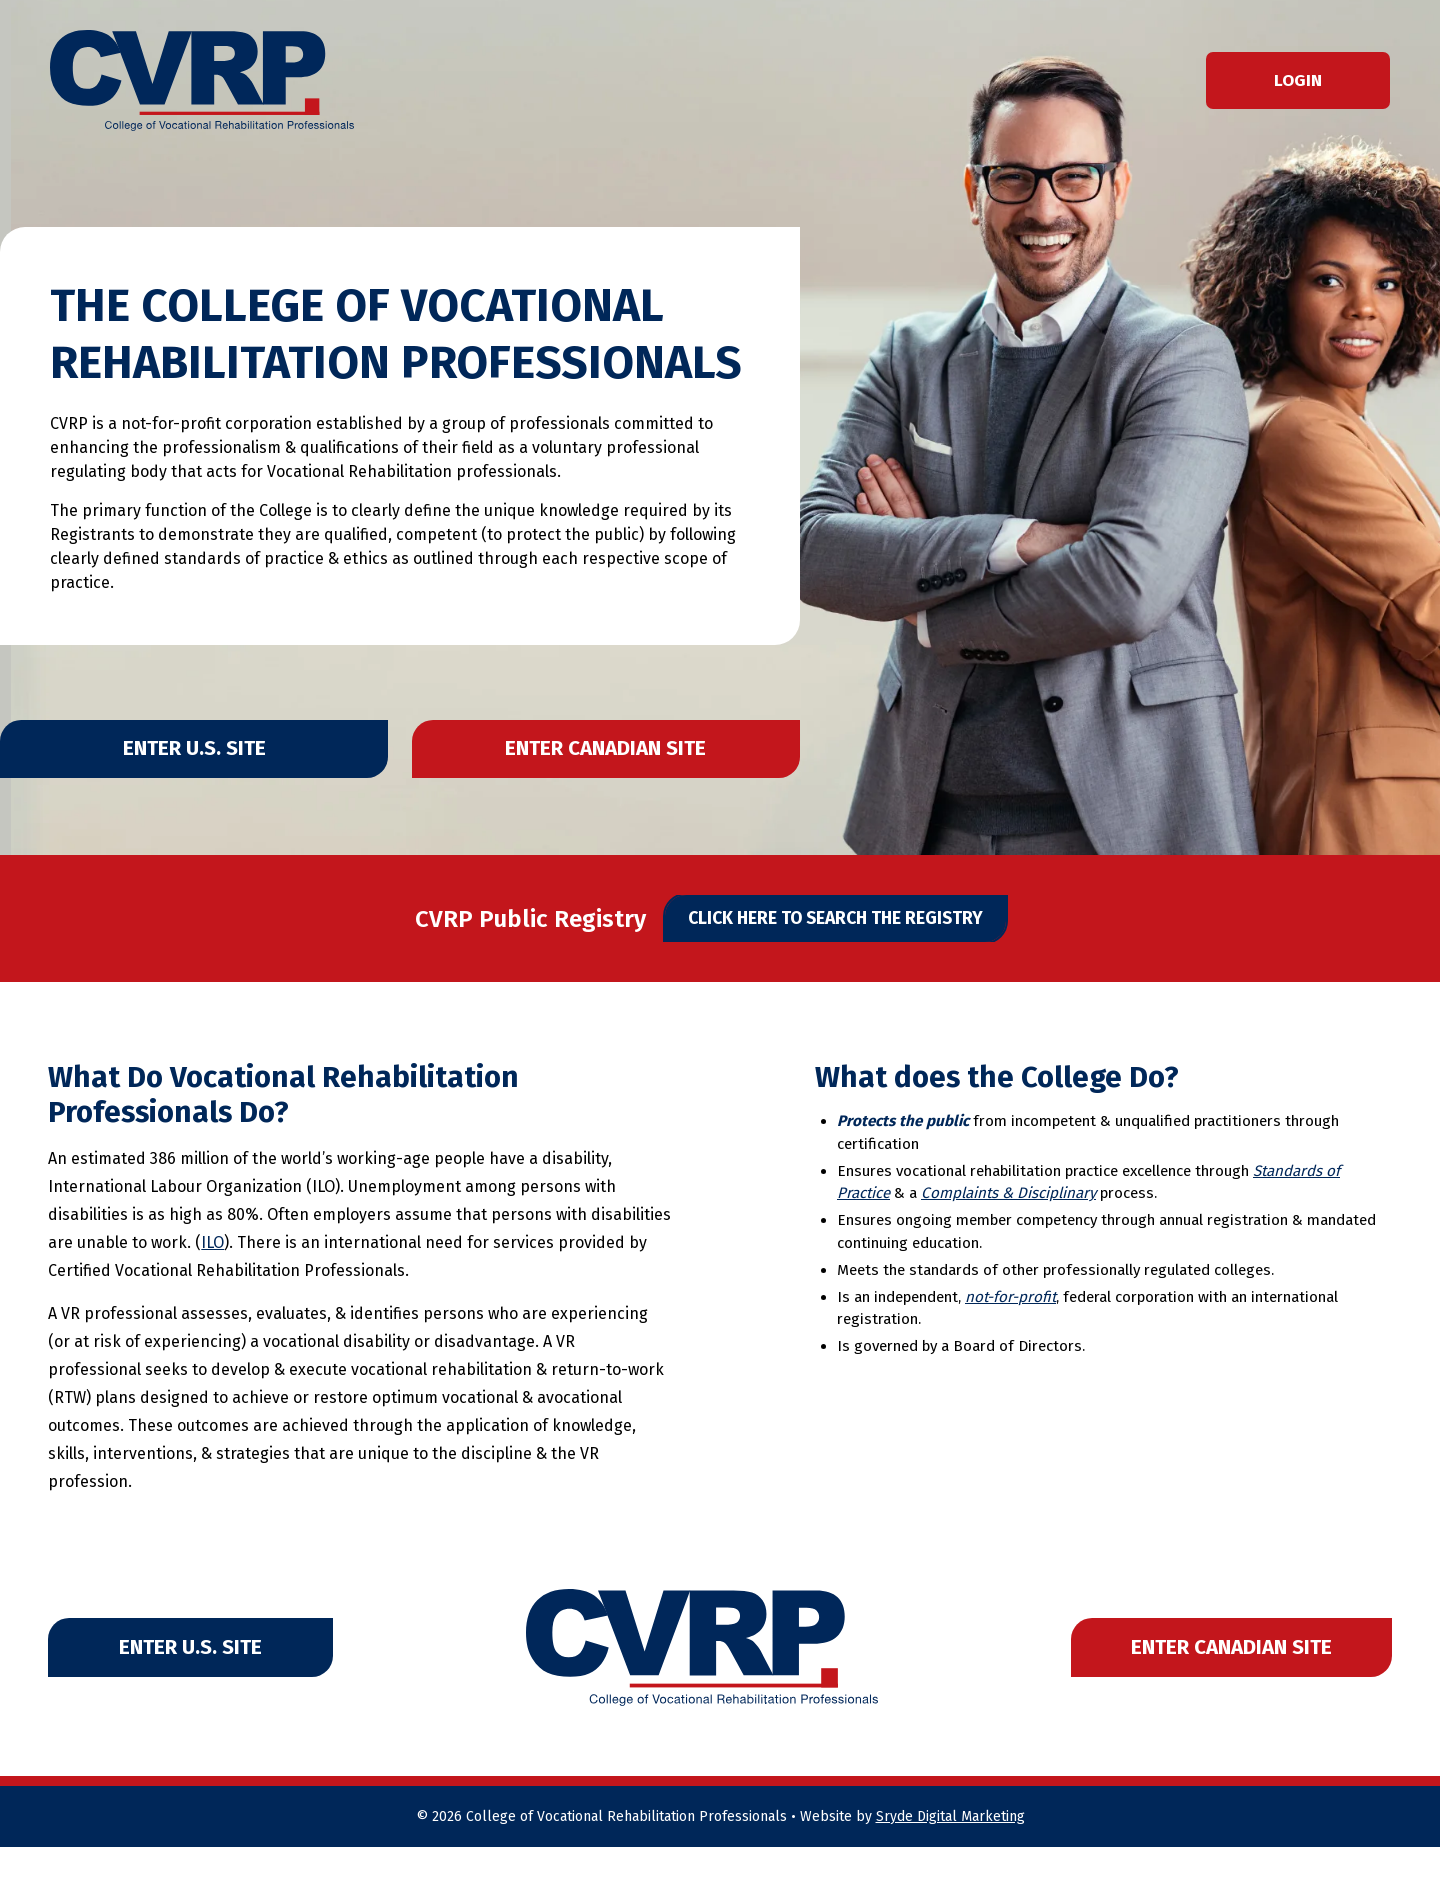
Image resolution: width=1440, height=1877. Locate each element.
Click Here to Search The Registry (835, 942)
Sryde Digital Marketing (950, 1846)
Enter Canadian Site (612, 757)
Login (1298, 80)
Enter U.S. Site (189, 757)
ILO (212, 1273)
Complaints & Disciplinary (1008, 1224)
